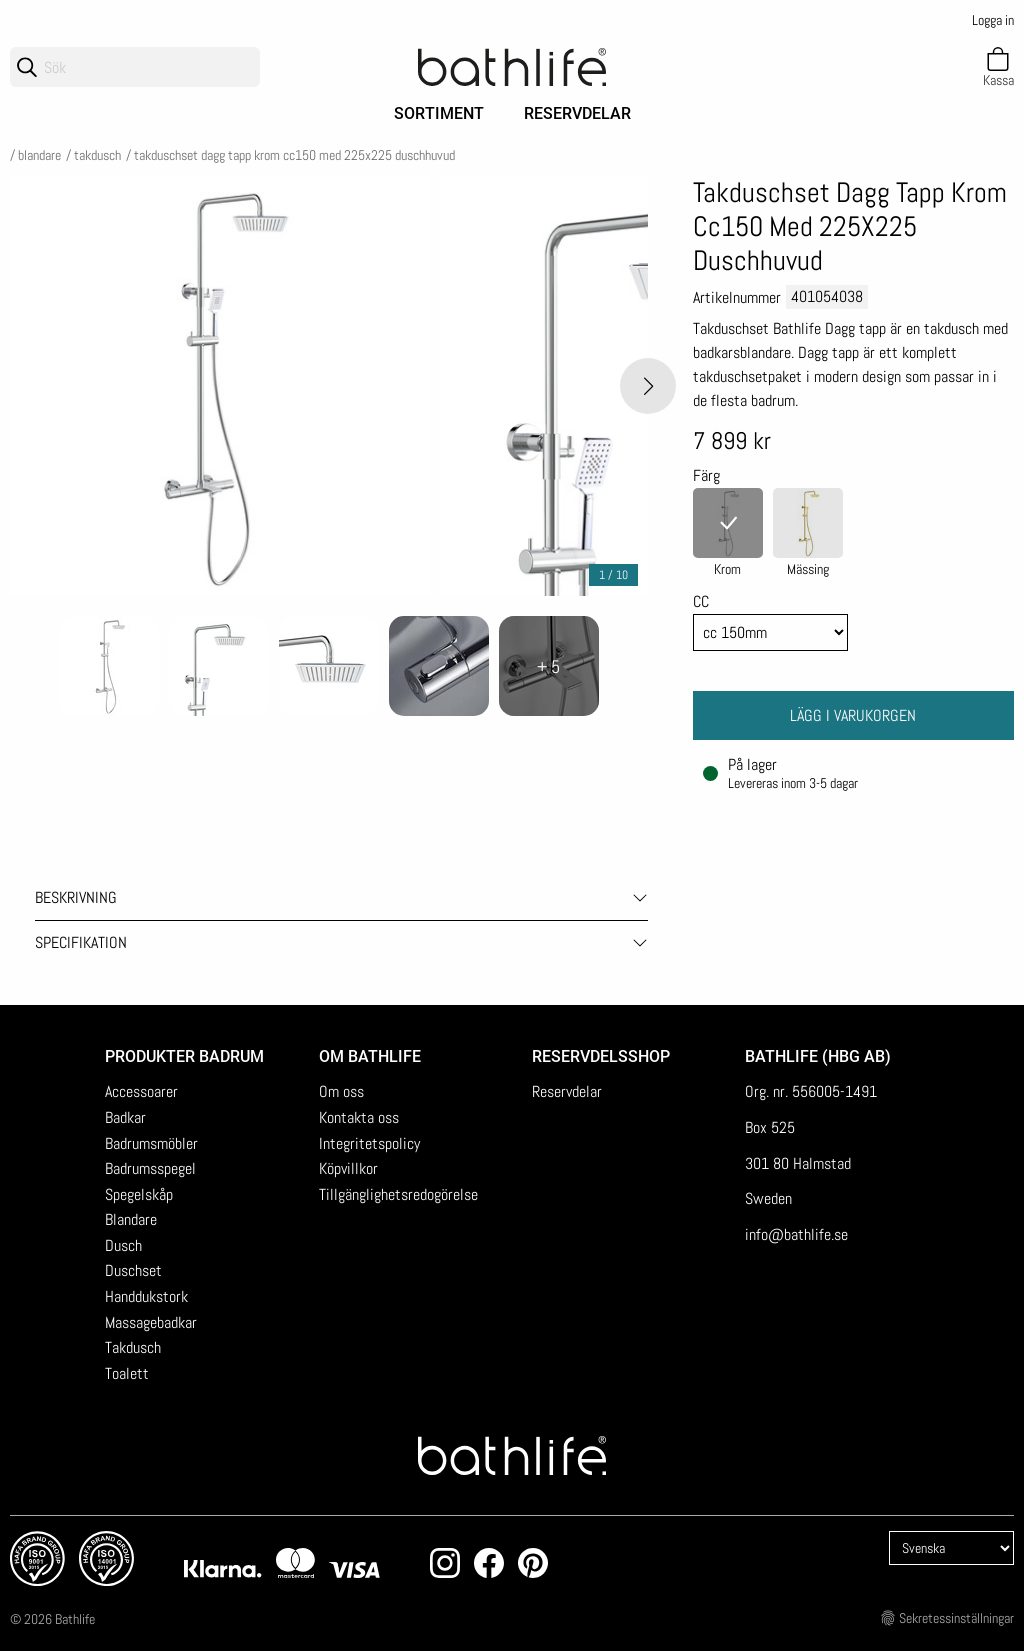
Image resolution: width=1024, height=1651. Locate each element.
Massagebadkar (151, 1322)
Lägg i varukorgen (853, 715)
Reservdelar (577, 113)
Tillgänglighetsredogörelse (398, 1194)
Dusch (123, 1245)
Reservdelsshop (601, 1056)
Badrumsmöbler (151, 1143)
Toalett (127, 1373)
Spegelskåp (139, 1194)
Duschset (133, 1270)
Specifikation (81, 942)
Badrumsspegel (150, 1168)
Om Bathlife (370, 1056)
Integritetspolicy (369, 1143)
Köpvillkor (348, 1168)
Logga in (993, 20)
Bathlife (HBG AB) (820, 1056)
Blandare (39, 155)
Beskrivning (76, 897)
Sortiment (439, 113)
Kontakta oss (359, 1117)
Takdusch (97, 155)
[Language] (951, 1548)
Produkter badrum (184, 1056)
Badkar (125, 1117)
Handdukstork (146, 1296)
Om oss (341, 1091)
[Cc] (771, 632)
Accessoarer (141, 1091)
